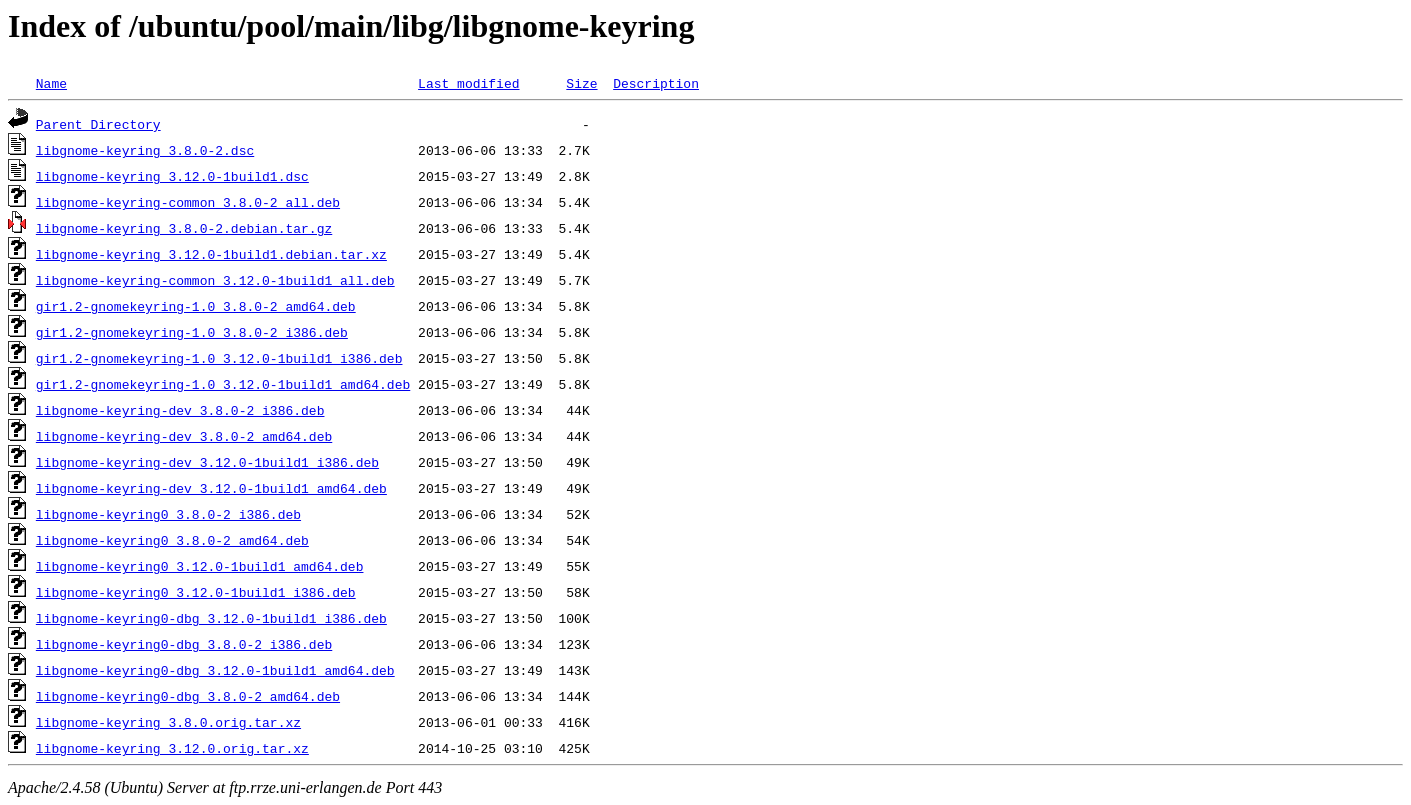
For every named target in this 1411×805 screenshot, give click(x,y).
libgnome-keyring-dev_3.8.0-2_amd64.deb (184, 436)
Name (51, 83)
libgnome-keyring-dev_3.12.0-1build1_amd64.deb (211, 488)
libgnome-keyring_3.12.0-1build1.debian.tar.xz (211, 254)
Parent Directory (98, 124)
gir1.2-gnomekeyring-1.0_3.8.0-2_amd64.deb (196, 306)
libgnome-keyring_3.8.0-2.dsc (145, 150)
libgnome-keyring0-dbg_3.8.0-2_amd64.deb (188, 696)
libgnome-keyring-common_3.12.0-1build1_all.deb (215, 280)
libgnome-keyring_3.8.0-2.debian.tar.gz (184, 228)
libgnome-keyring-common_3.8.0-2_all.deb (188, 202)
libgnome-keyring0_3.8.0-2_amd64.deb (172, 540)
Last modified (468, 83)
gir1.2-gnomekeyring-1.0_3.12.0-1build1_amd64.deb (223, 384)
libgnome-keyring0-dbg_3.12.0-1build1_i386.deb (211, 618)
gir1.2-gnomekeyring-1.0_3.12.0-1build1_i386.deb (219, 358)
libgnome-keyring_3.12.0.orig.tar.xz (172, 748)
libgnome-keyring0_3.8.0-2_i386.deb (168, 514)
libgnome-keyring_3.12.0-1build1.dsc (172, 176)
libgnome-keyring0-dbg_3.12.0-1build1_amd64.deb (215, 670)
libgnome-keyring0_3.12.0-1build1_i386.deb (196, 592)
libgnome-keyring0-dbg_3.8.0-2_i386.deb (184, 644)
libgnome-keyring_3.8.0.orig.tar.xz (168, 722)
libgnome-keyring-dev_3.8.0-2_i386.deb (180, 410)
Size (581, 83)
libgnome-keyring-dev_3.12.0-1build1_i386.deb (207, 462)
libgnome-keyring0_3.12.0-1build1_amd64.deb (200, 566)
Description (656, 83)
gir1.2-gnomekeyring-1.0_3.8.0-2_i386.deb (192, 332)
